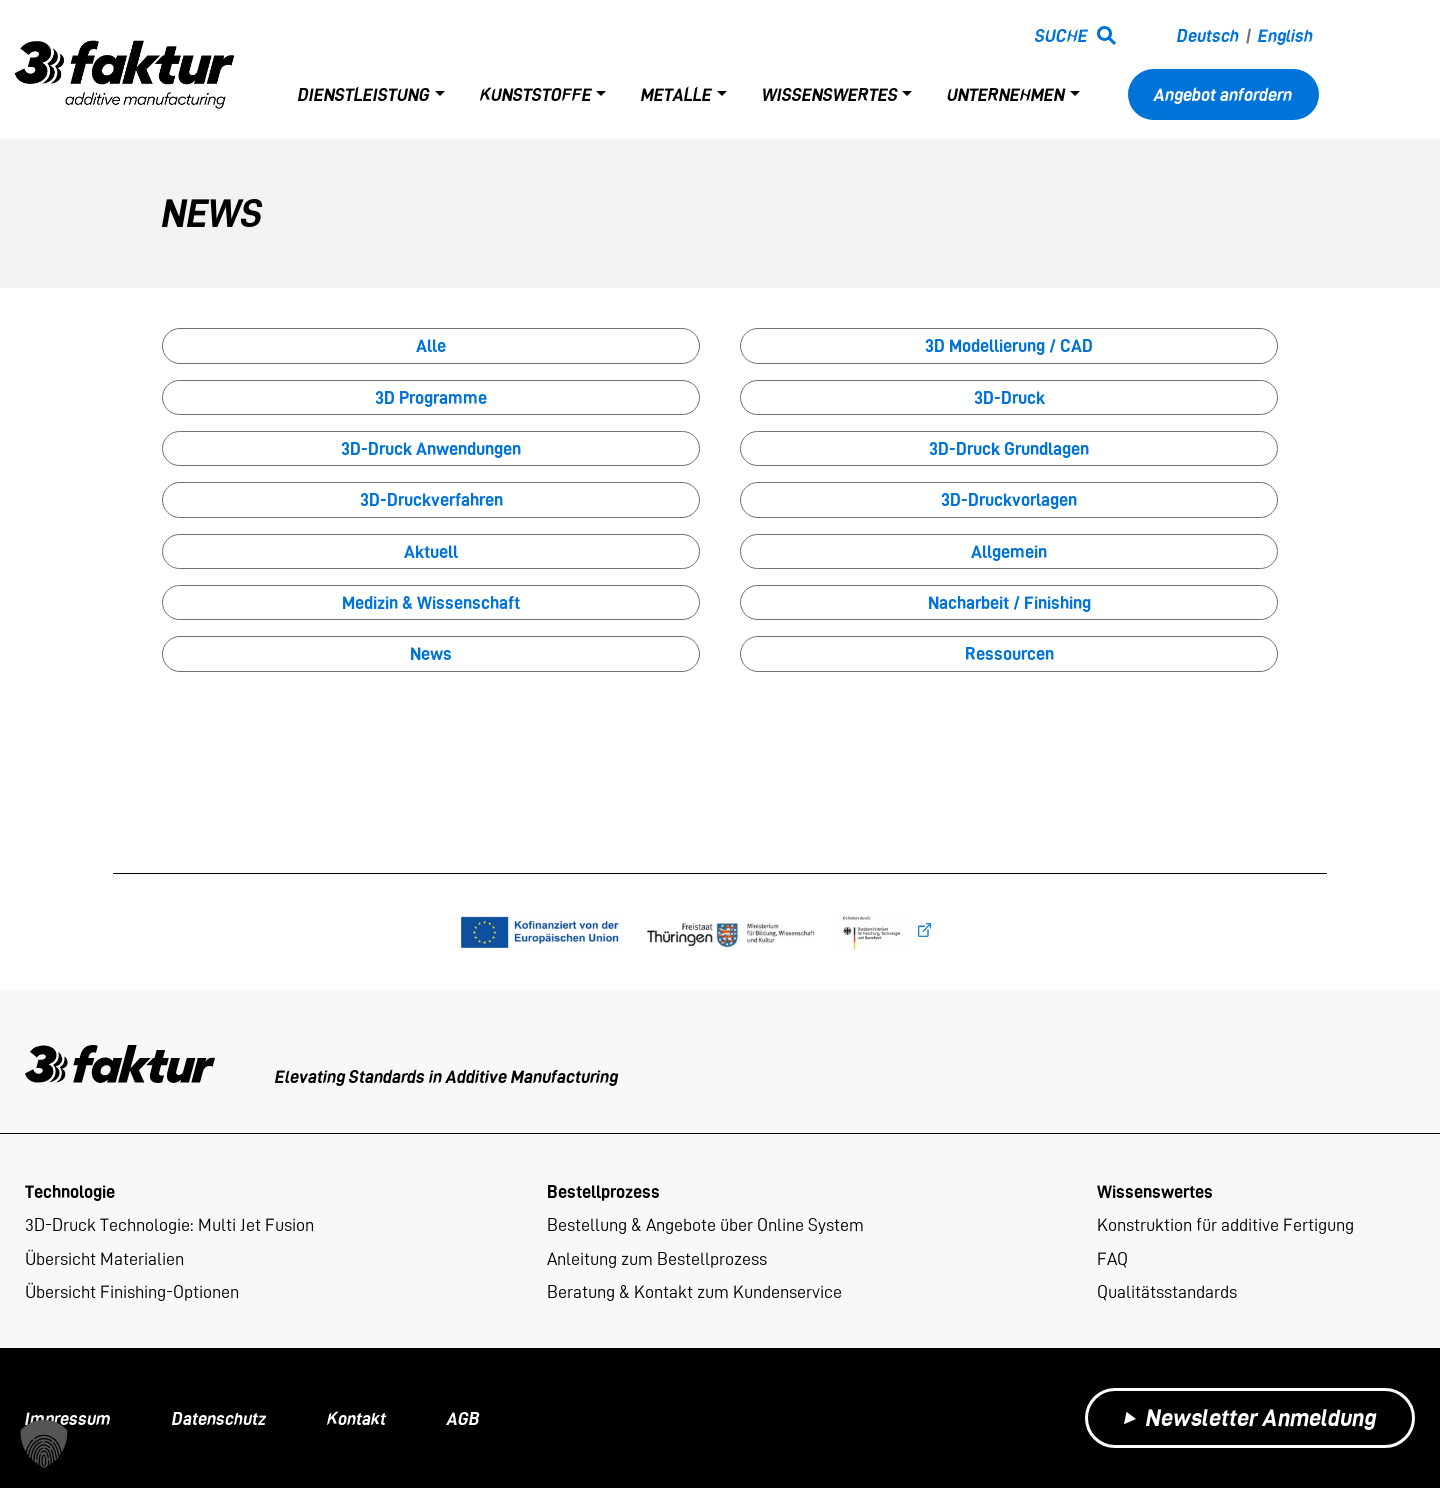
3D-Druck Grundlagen (1009, 448)
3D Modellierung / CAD (1009, 345)
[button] (44, 1444)
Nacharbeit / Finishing (1009, 602)
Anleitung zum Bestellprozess (657, 1258)
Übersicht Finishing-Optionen (132, 1291)
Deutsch (1208, 35)
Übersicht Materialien (104, 1258)
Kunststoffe (536, 94)
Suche (1061, 35)
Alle (431, 345)
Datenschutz (219, 1418)
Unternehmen (1006, 94)
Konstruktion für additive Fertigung (1225, 1224)
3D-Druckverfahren (431, 499)
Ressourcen (1009, 653)
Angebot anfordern (1223, 94)
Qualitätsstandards (1167, 1291)
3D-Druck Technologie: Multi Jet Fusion (169, 1224)
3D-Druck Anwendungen (431, 448)
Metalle (676, 94)
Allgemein (1009, 551)
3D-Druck (1009, 397)
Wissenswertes (830, 94)
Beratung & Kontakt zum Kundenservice (694, 1291)
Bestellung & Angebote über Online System (705, 1224)
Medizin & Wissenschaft (431, 602)
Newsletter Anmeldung (1250, 1417)
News (431, 653)
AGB (463, 1418)
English (1285, 35)
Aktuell (431, 551)
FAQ (1112, 1258)
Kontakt (356, 1418)
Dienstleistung (364, 94)
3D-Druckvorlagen (1009, 499)
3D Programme (431, 397)
